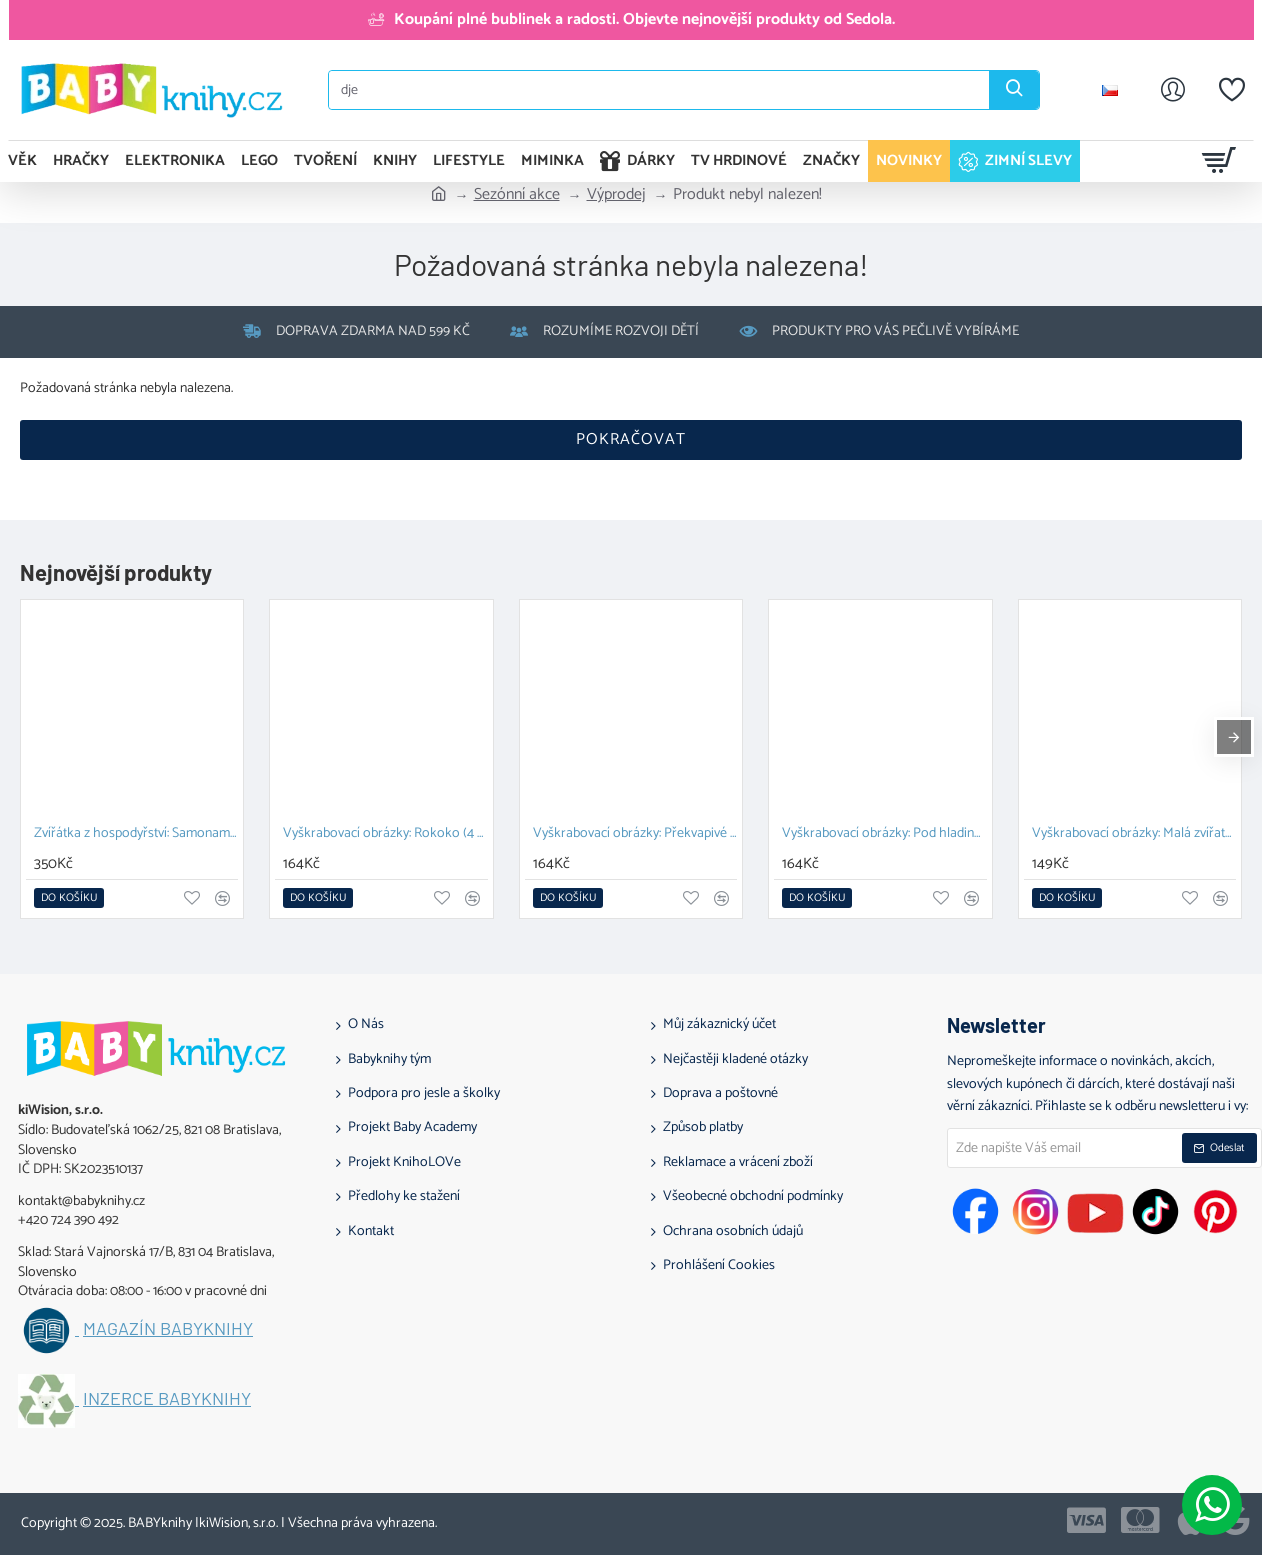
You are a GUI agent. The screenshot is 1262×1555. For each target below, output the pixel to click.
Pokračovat (631, 439)
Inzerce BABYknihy (167, 1399)
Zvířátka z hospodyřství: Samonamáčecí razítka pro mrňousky (136, 834)
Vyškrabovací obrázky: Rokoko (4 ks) (385, 834)
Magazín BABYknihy (168, 1329)
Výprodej (616, 195)
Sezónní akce (517, 195)
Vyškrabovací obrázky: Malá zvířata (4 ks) (1134, 834)
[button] (69, 898)
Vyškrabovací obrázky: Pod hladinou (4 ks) (884, 834)
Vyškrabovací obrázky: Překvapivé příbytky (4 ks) (635, 834)
